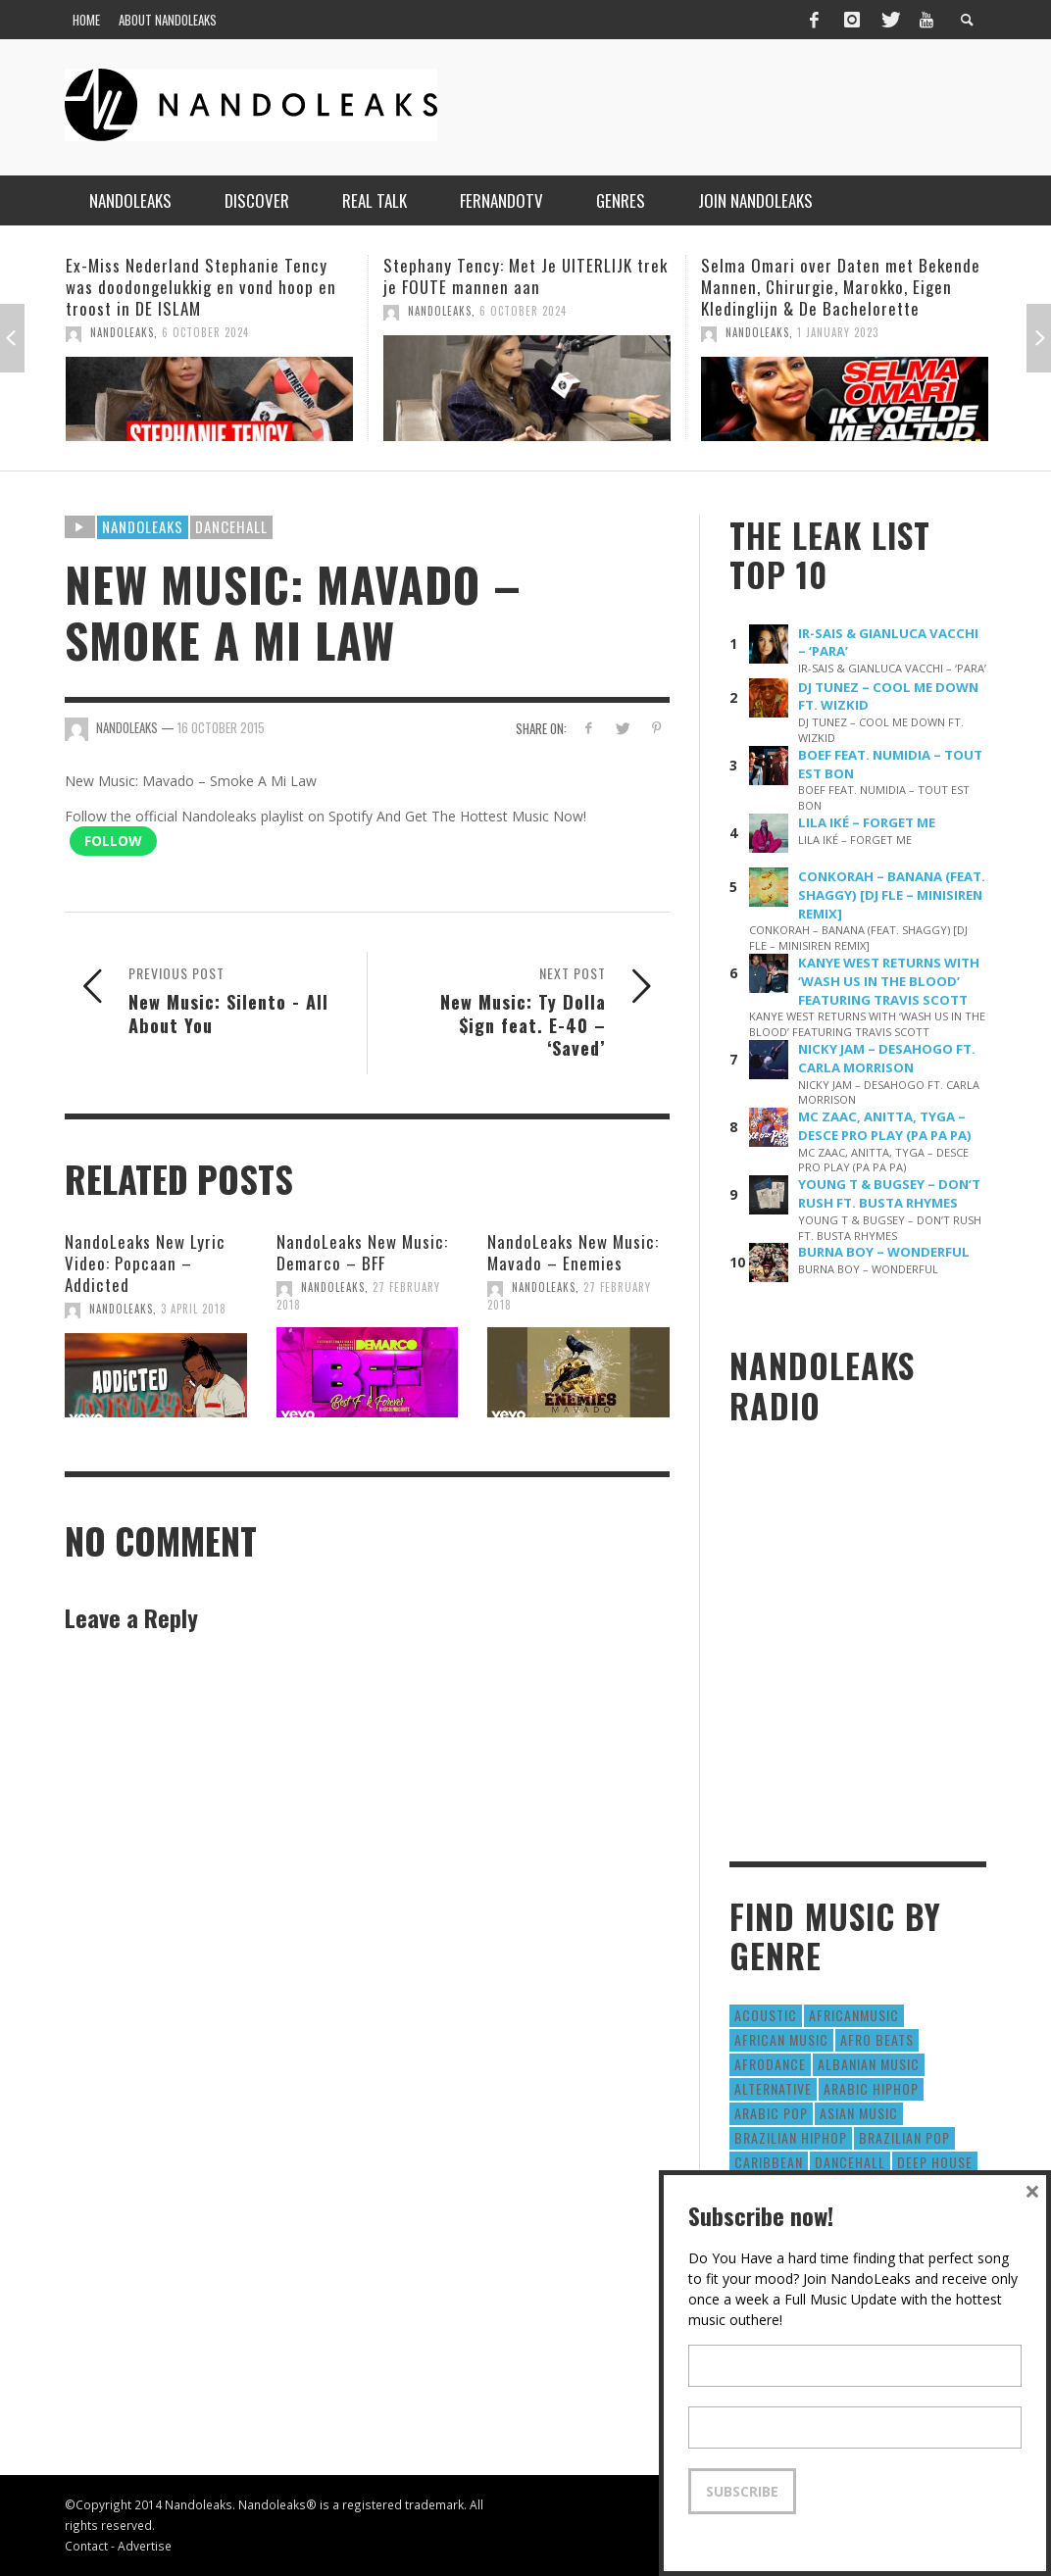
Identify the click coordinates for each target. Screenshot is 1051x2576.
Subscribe (742, 2491)
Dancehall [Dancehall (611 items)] (850, 2162)
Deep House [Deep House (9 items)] (935, 2162)
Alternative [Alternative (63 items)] (773, 2088)
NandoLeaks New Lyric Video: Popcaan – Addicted (145, 1263)
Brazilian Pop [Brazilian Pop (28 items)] (904, 2137)
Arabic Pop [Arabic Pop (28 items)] (771, 2113)
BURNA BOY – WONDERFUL (884, 1252)
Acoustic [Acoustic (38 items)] (765, 2015)
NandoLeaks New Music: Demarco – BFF (362, 1252)
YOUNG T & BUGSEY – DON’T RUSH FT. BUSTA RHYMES (889, 1193)
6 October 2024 (205, 332)
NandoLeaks (122, 332)
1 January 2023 (837, 332)
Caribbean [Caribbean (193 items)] (768, 2162)
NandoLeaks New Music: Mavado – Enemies (573, 1252)
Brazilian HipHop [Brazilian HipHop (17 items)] (790, 2137)
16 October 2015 (221, 727)
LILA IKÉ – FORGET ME (866, 822)
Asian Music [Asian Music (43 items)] (859, 2113)
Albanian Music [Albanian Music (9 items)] (869, 2064)
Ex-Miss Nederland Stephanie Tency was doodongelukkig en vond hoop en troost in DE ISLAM (201, 287)
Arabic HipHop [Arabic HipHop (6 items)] (871, 2088)
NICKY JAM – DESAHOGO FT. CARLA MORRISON (887, 1058)
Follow (113, 840)
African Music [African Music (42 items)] (781, 2039)
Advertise (145, 2545)
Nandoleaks (142, 526)
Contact (86, 2545)
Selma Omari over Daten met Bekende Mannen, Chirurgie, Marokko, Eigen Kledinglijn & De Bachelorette (840, 287)
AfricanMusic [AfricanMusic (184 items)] (854, 2015)
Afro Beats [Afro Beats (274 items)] (877, 2039)
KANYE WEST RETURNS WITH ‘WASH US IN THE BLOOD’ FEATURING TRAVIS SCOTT (888, 981)
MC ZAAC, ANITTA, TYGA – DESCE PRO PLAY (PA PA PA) (885, 1126)
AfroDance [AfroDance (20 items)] (770, 2064)
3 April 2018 (193, 1308)
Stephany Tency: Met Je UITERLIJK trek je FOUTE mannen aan (525, 276)
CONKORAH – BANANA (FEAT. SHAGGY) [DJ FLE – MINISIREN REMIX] (891, 894)
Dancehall (231, 526)
